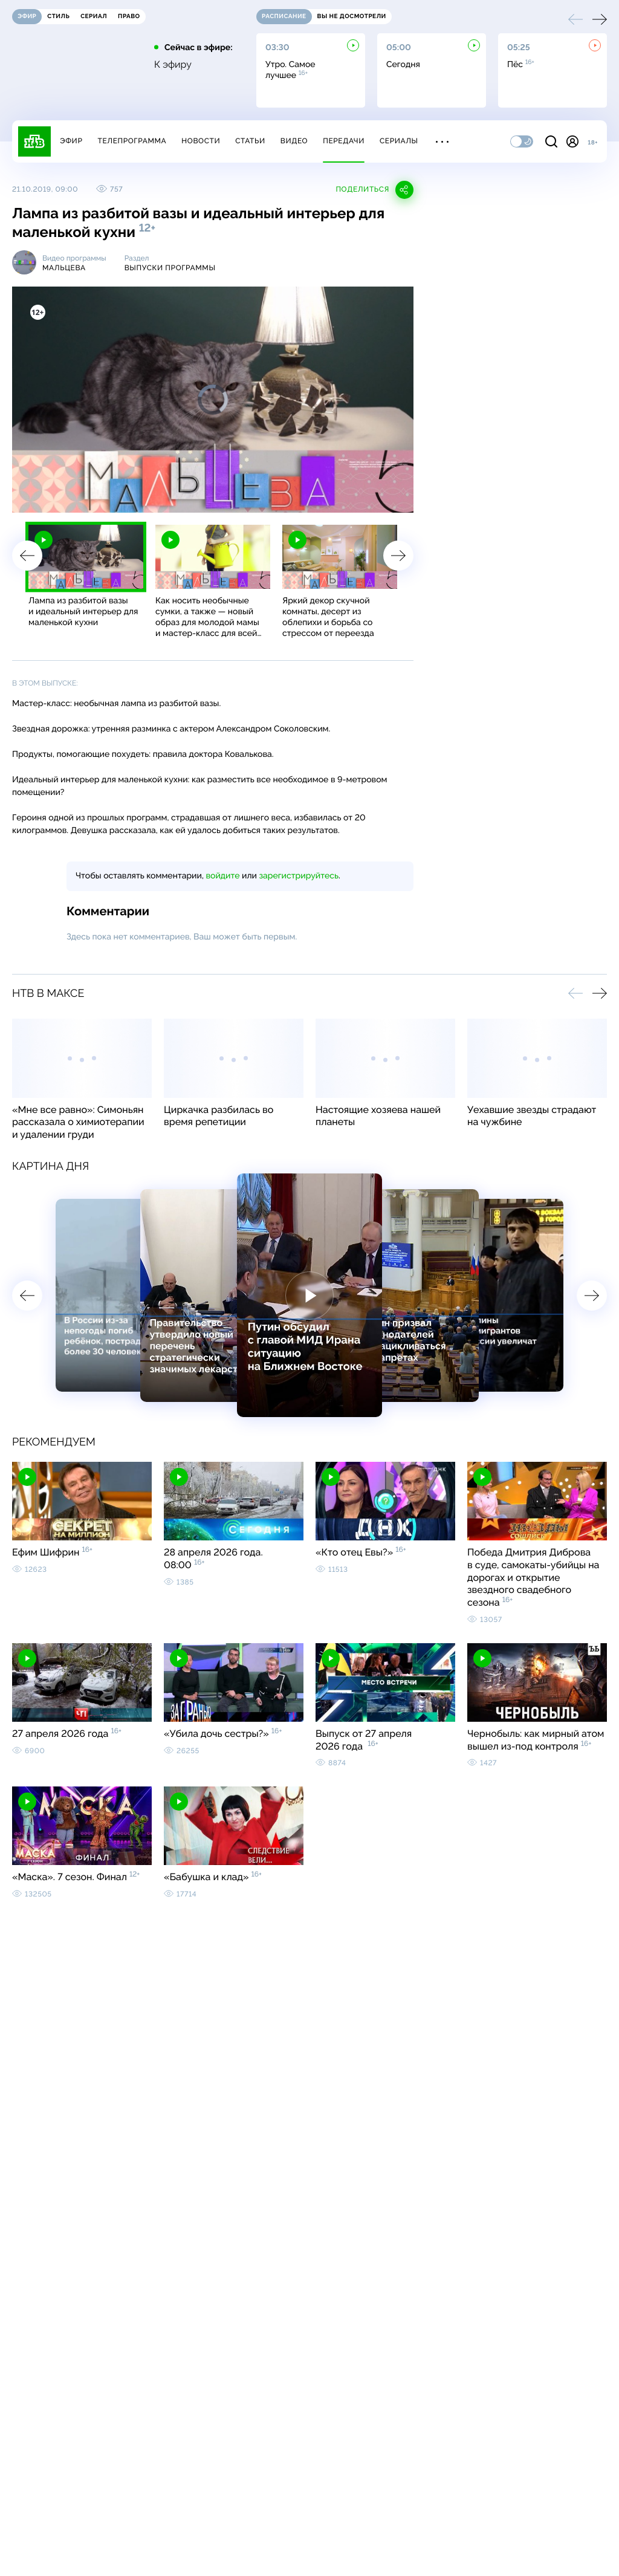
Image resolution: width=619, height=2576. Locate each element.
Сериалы (399, 141)
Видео (294, 141)
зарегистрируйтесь (299, 876)
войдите (222, 876)
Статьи (250, 141)
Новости (200, 141)
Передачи (344, 141)
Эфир (71, 141)
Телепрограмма (131, 141)
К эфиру (173, 64)
